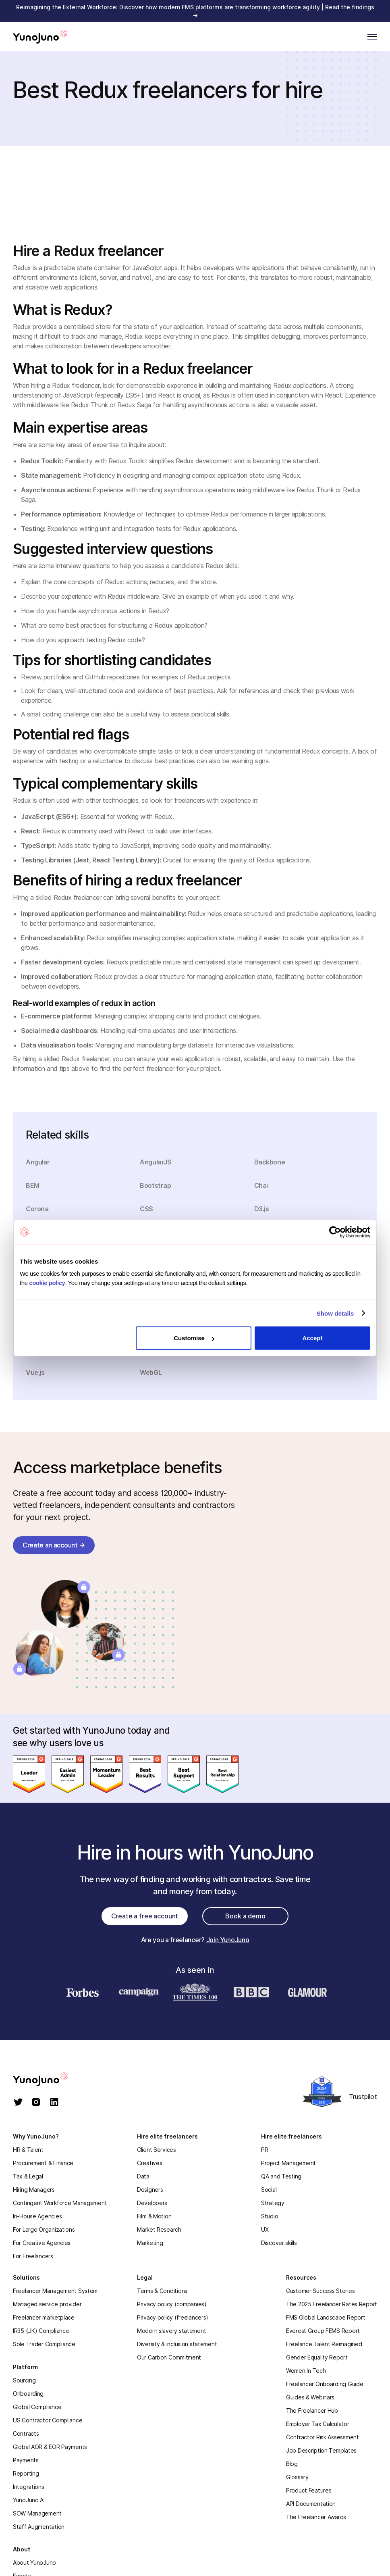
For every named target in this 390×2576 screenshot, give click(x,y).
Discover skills (279, 2242)
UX (264, 2229)
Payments (26, 2460)
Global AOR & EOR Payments (50, 2446)
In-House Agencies (37, 2216)
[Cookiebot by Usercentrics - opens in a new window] (335, 1232)
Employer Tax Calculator (317, 2423)
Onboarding (28, 2393)
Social (268, 2189)
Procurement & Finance (43, 2163)
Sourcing (24, 2380)
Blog (292, 2463)
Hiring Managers (34, 2189)
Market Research (159, 2229)
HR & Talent (28, 2149)
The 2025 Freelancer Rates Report (331, 2304)
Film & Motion (154, 2216)
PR (264, 2149)
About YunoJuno (34, 2562)
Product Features (309, 2490)
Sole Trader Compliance (44, 2344)
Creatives (149, 2163)
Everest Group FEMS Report (323, 2330)
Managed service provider (47, 2304)
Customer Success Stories (320, 2290)
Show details (335, 1313)
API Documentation (311, 2503)
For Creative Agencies (42, 2242)
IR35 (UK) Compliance (41, 2330)
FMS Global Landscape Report (325, 2317)
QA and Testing (281, 2176)
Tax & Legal (28, 2176)
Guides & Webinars (310, 2397)
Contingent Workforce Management (60, 2202)
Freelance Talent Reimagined (324, 2344)
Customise (194, 1338)
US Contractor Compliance (47, 2420)
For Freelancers (33, 2256)
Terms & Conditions (162, 2290)
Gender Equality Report (317, 2357)
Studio (269, 2216)
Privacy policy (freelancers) (172, 2317)
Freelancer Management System (55, 2290)
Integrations (28, 2486)
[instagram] (36, 2103)
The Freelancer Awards (316, 2517)
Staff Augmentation (38, 2526)
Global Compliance (37, 2406)
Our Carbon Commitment (169, 2357)
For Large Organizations (44, 2229)
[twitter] (18, 2103)
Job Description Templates (321, 2450)
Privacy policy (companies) (172, 2304)
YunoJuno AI (29, 2500)
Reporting (26, 2473)
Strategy (272, 2202)
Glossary (297, 2477)
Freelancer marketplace (44, 2317)
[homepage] (49, 2079)
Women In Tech (306, 2370)
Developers (152, 2202)
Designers (150, 2189)
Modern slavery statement (171, 2330)
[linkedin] (54, 2103)
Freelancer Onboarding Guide (324, 2383)
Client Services (156, 2149)
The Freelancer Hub (312, 2410)
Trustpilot (363, 2097)
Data (143, 2176)
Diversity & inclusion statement (177, 2344)
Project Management (288, 2163)
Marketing (150, 2242)
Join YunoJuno (227, 1940)
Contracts (26, 2433)
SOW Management (37, 2513)
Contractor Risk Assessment (322, 2437)
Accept (312, 1338)
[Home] (40, 37)
